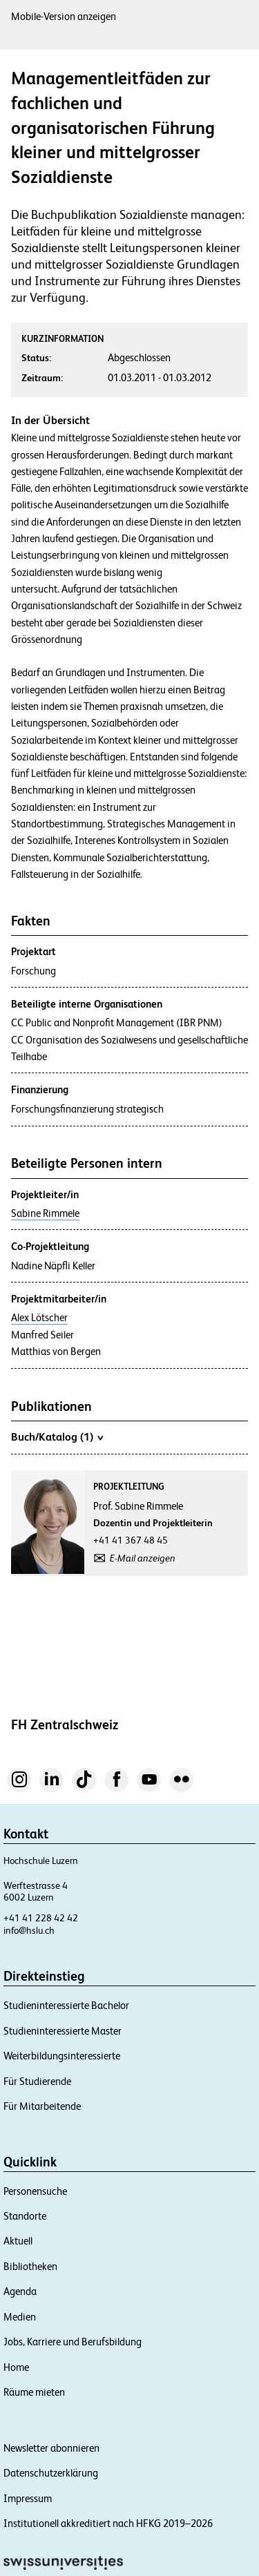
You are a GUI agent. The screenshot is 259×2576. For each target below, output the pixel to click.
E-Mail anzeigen (142, 1558)
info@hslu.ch (29, 1930)
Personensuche (35, 2191)
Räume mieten (34, 2392)
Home (16, 2367)
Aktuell (17, 2241)
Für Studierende (37, 2081)
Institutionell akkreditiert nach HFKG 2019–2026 (108, 2523)
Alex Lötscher (39, 1317)
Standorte (24, 2216)
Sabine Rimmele (45, 1213)
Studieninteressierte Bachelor (66, 2005)
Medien (19, 2317)
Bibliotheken (30, 2266)
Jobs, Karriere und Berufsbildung (72, 2341)
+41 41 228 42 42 (40, 1917)
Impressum (27, 2498)
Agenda (20, 2291)
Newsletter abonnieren (51, 2448)
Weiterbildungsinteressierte (61, 2055)
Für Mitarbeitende (42, 2106)
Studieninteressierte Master (62, 2031)
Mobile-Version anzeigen (63, 16)
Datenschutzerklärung (50, 2473)
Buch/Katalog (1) (57, 1436)
